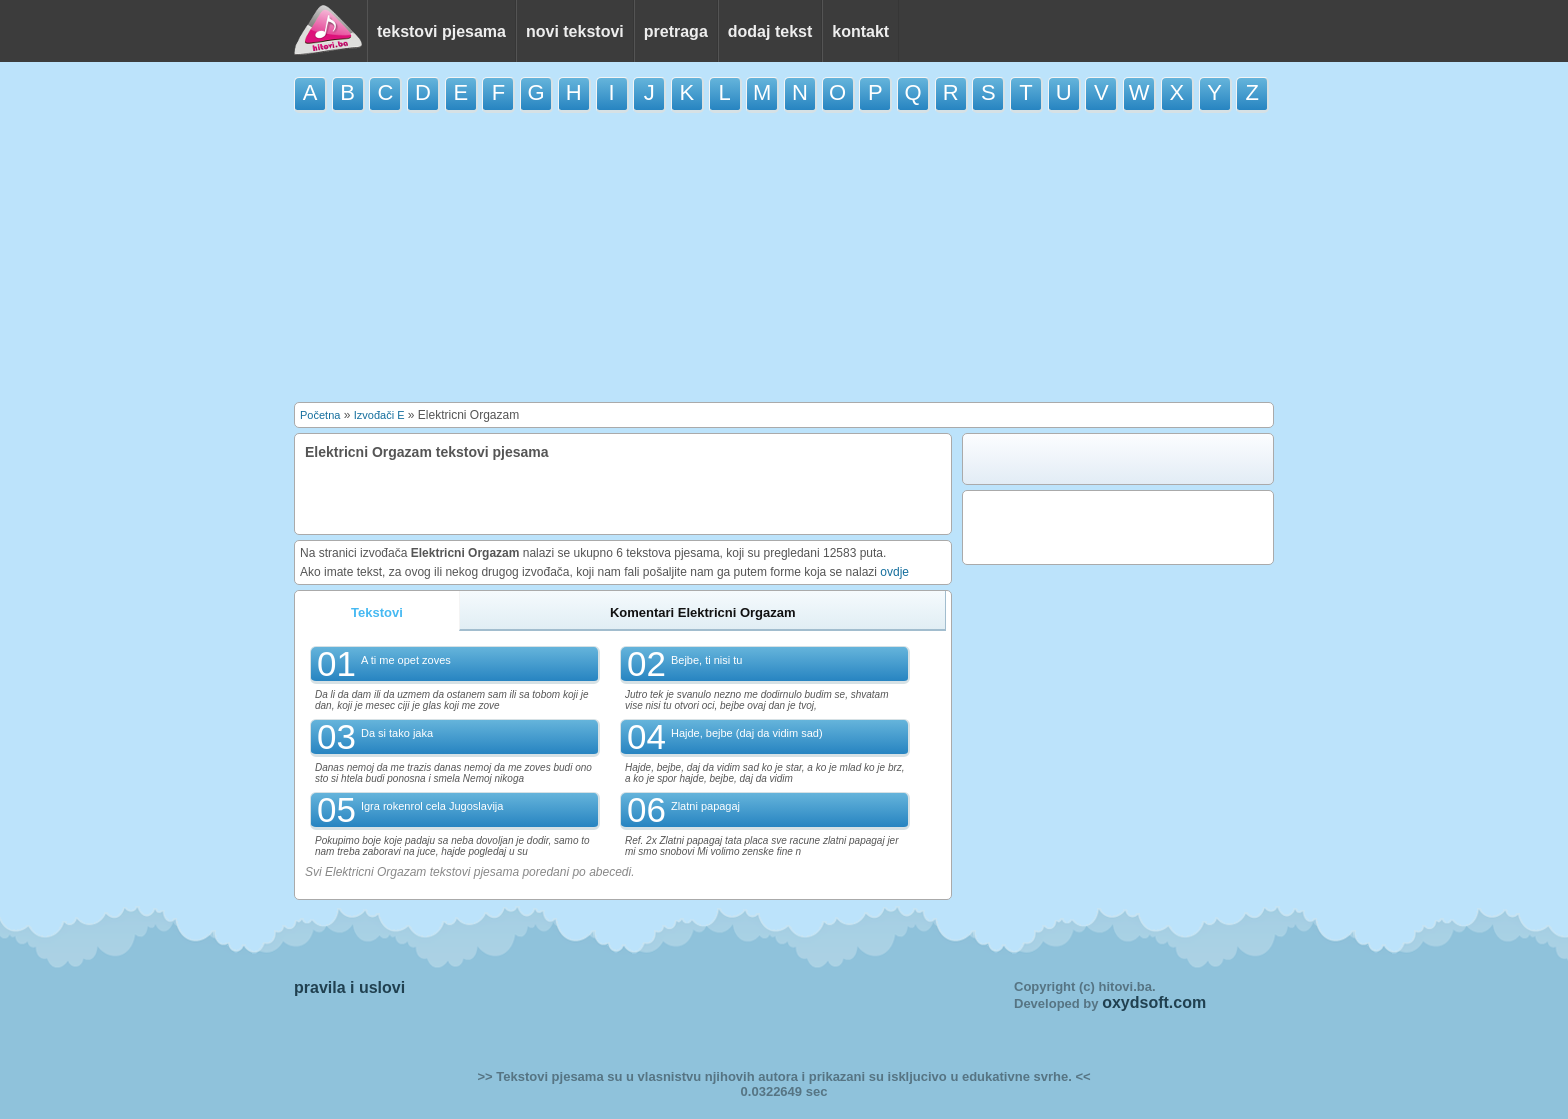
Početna (320, 415)
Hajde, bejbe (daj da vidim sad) (747, 733)
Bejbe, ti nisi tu (707, 660)
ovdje (894, 572)
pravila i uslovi (349, 987)
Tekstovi (377, 612)
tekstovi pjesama (441, 31)
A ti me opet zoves (406, 660)
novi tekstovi (575, 31)
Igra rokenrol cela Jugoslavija (432, 806)
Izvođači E (379, 415)
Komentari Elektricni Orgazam (703, 612)
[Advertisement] (784, 257)
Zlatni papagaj (705, 806)
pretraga (676, 31)
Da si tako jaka (397, 733)
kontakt (860, 31)
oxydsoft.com (1154, 1002)
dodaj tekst (770, 31)
